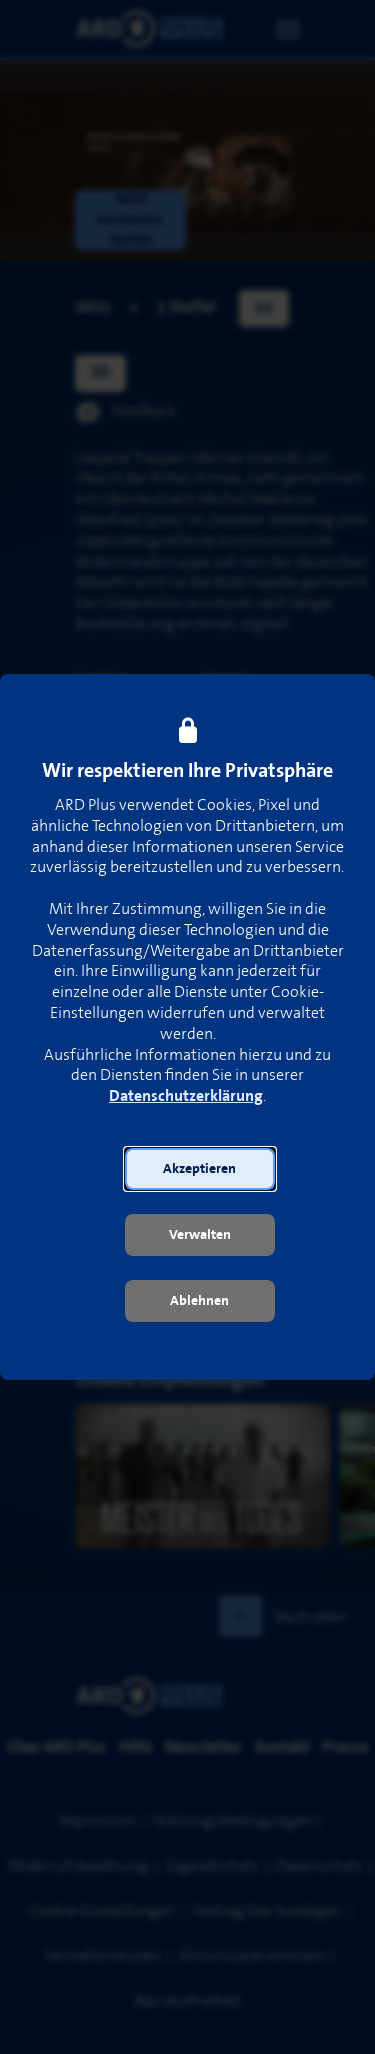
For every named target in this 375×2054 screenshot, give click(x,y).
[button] (200, 1169)
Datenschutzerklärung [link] (186, 1096)
